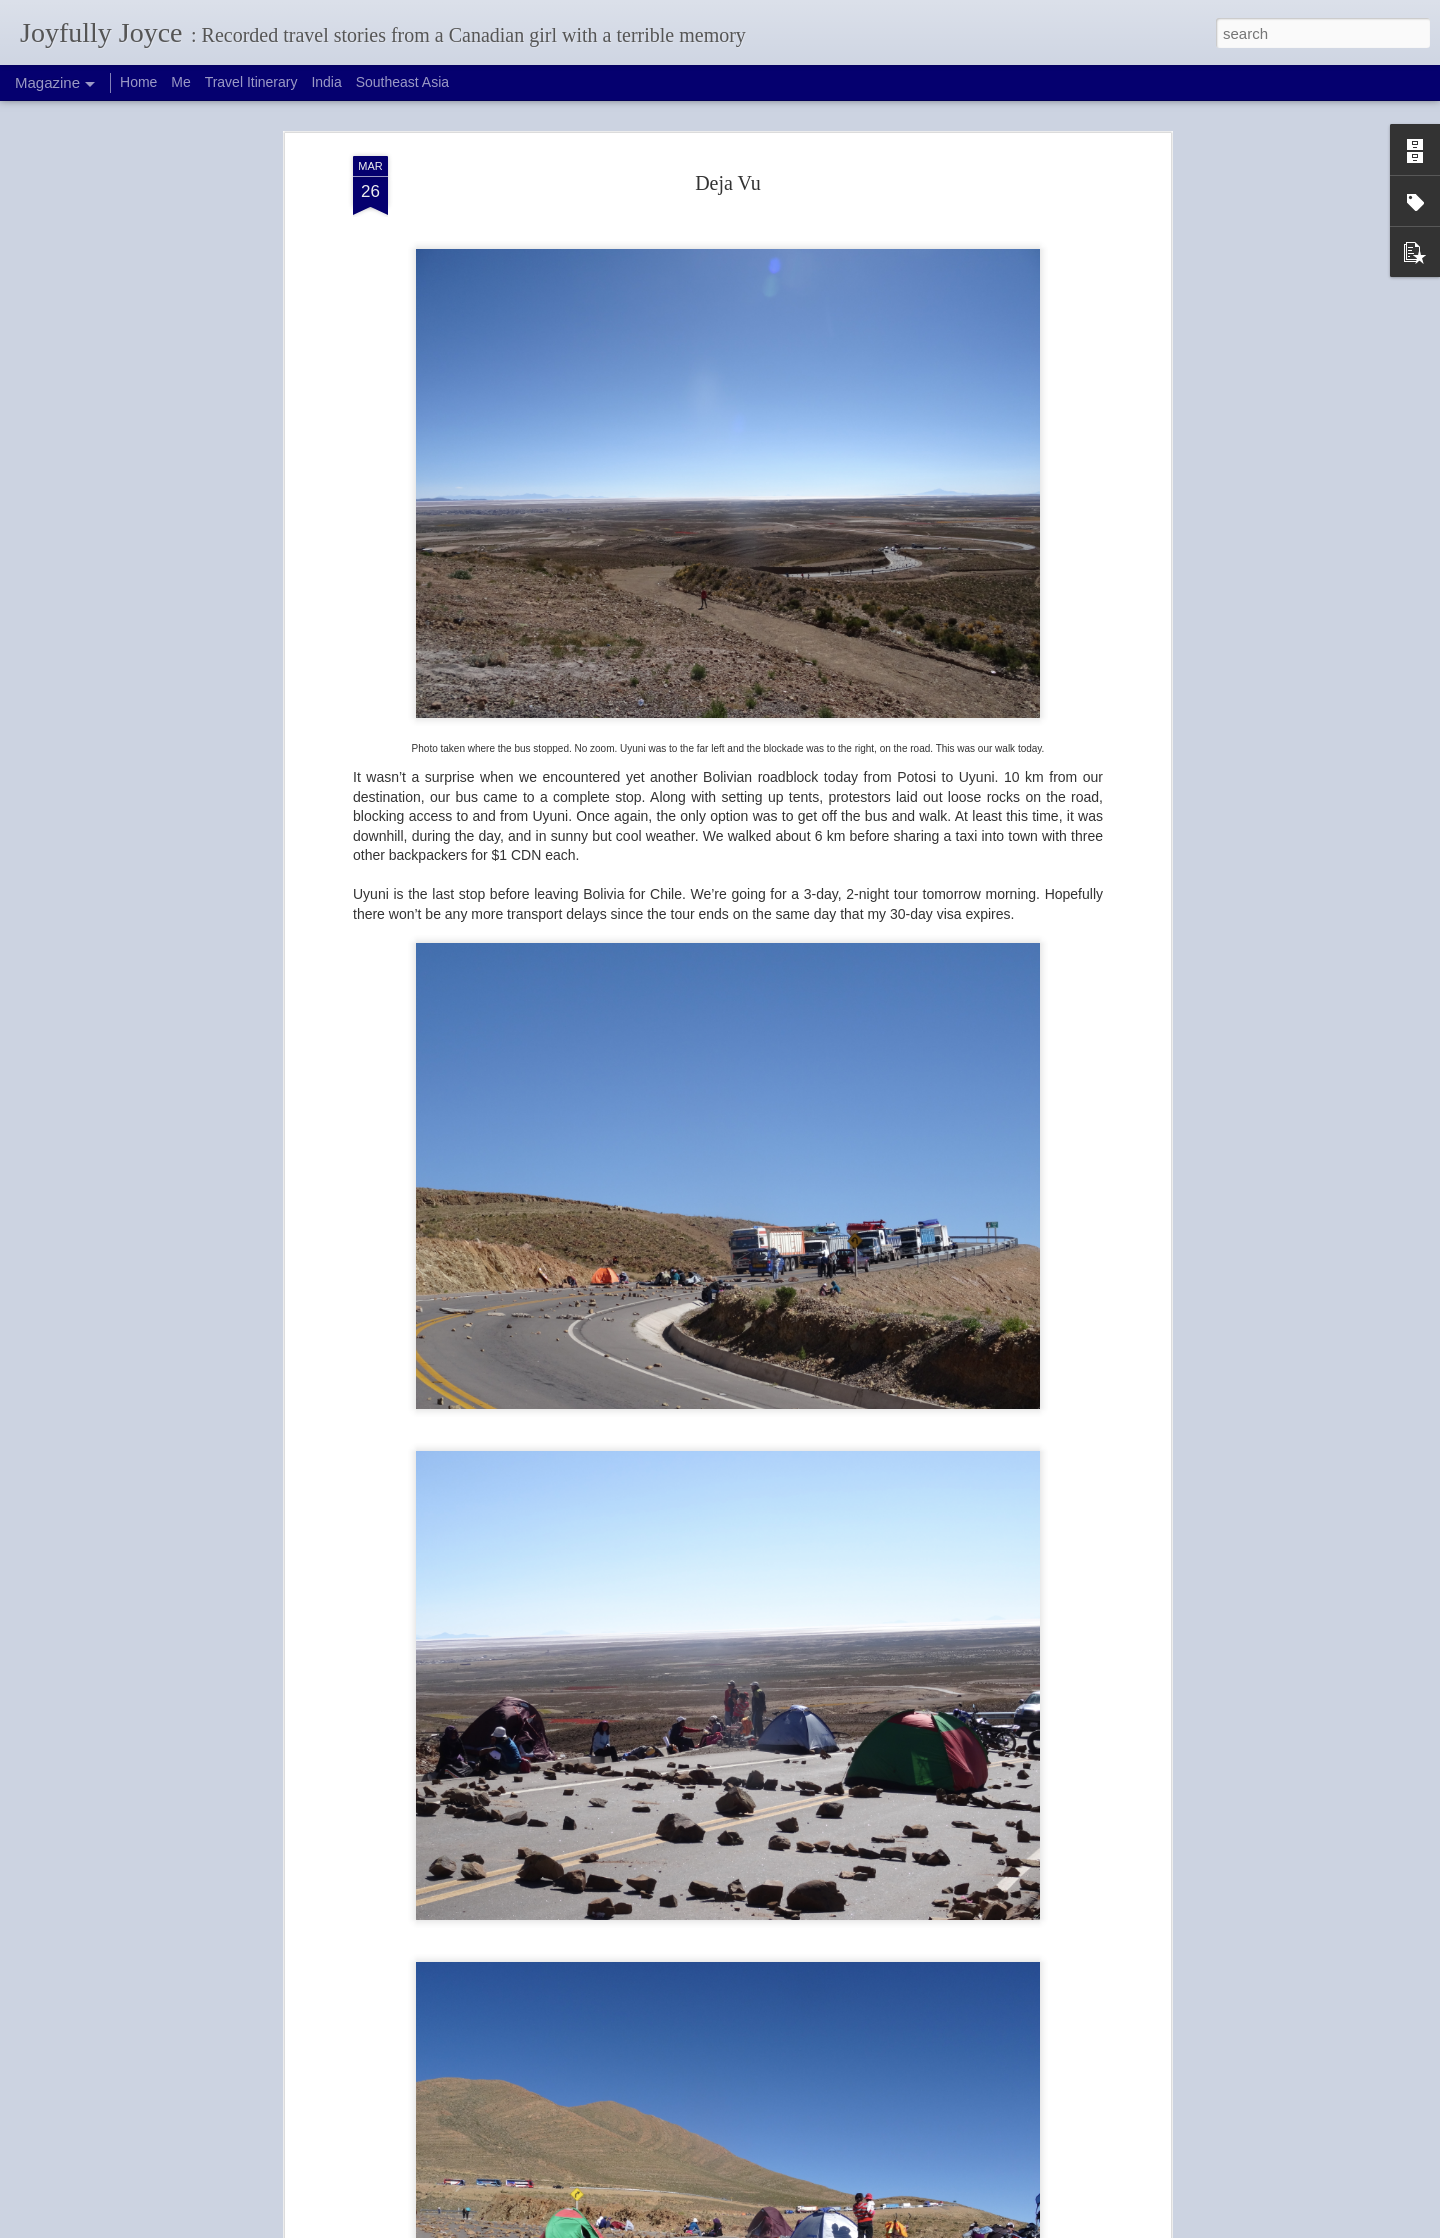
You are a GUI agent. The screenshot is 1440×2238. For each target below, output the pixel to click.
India (326, 82)
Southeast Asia (402, 82)
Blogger (761, 2227)
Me (180, 82)
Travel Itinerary (251, 82)
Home (138, 82)
